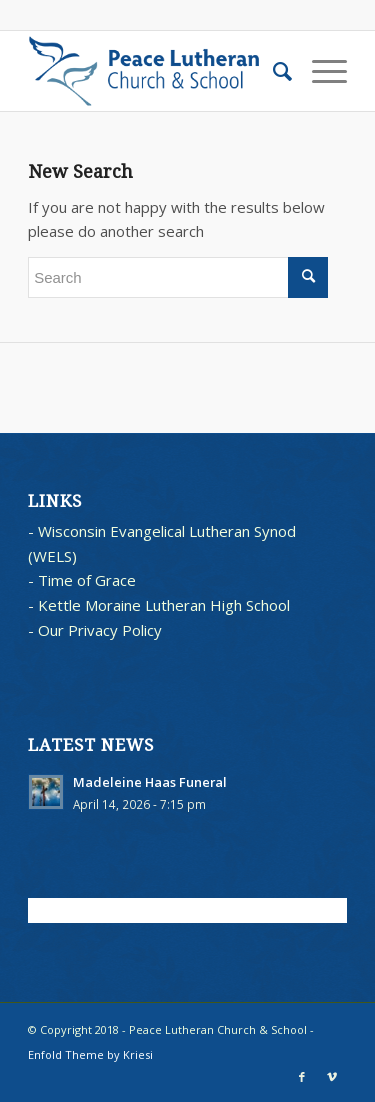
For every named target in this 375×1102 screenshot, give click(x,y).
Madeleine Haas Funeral (150, 782)
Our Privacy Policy (100, 630)
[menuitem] (272, 71)
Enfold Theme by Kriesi (90, 1054)
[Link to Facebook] (302, 1077)
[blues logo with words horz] (155, 71)
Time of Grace (87, 580)
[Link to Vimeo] (332, 1077)
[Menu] (319, 71)
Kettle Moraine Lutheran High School (164, 605)
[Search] (272, 71)
